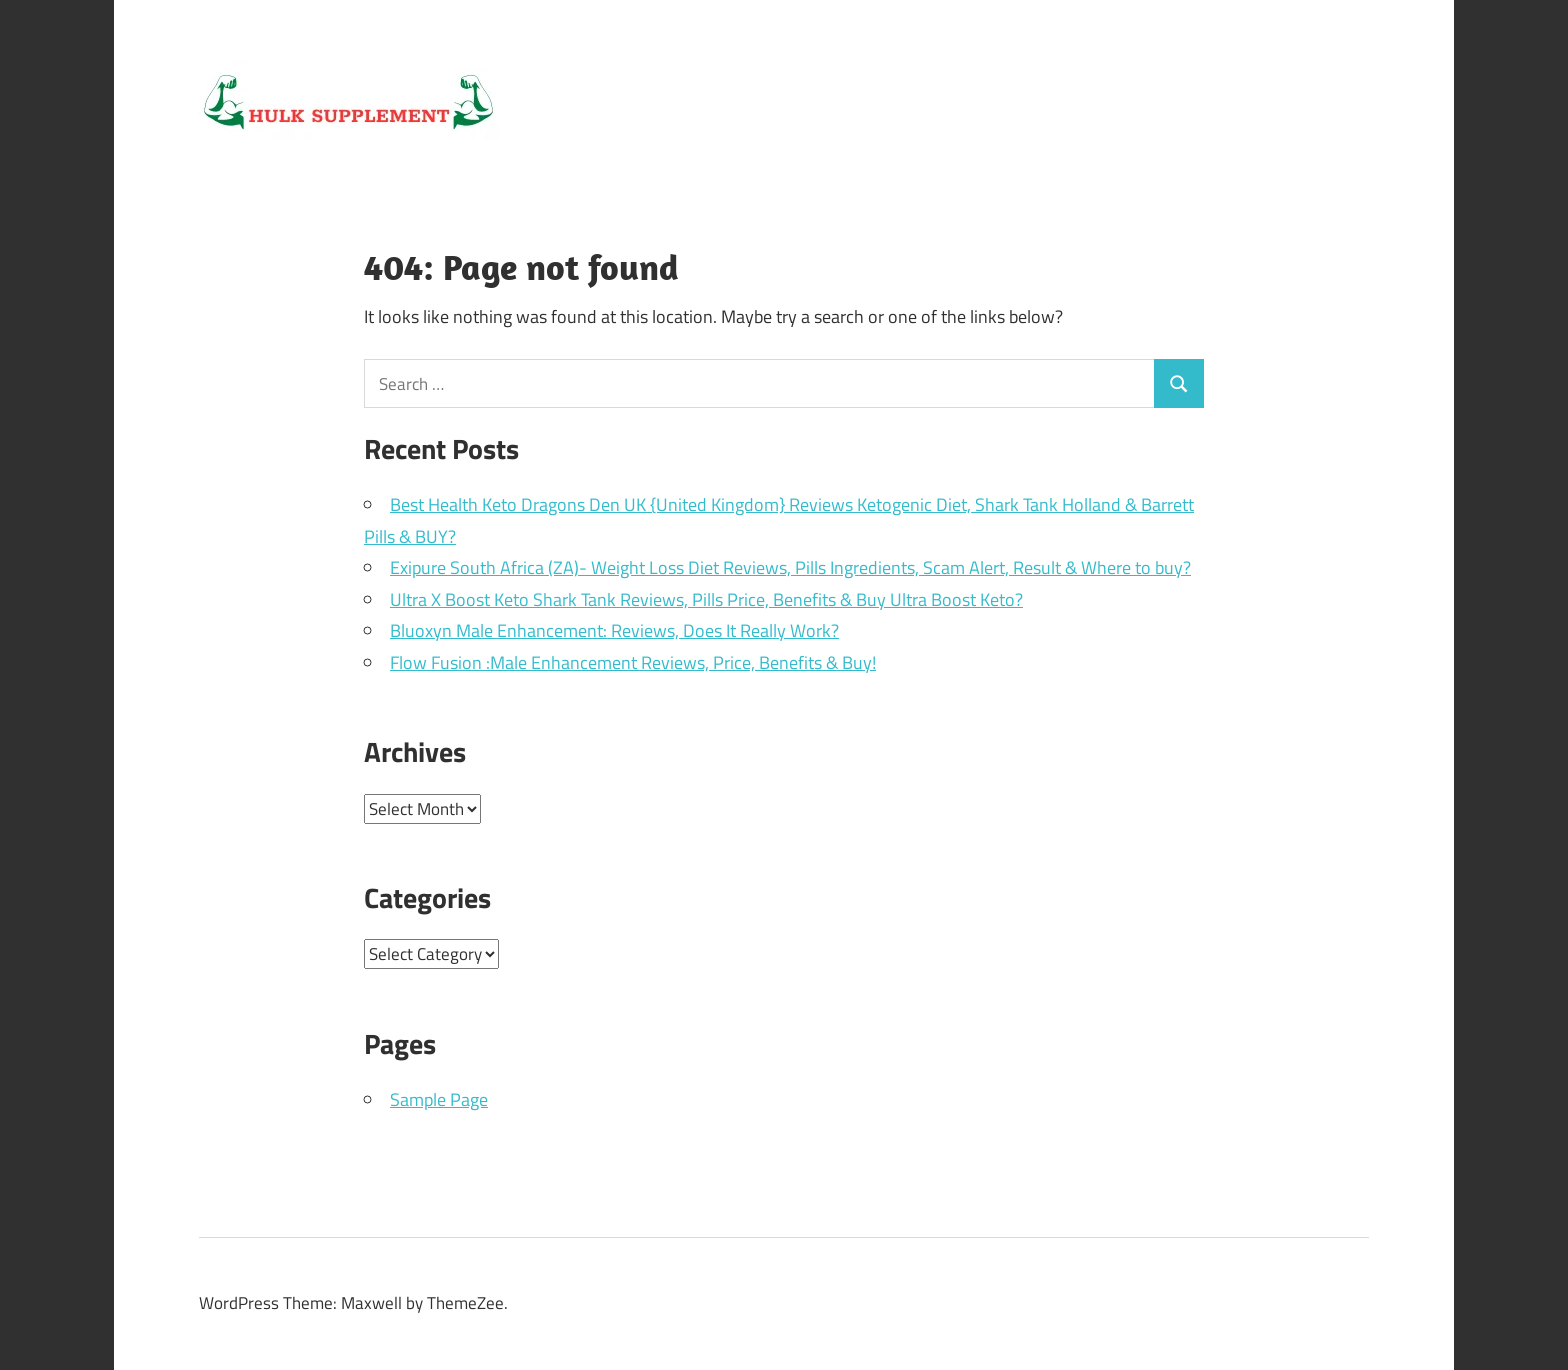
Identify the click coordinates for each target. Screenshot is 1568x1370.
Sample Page (439, 1099)
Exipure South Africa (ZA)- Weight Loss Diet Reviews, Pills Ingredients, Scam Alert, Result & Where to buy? (790, 567)
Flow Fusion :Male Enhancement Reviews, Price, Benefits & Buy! (633, 662)
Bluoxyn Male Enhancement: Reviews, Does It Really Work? (614, 630)
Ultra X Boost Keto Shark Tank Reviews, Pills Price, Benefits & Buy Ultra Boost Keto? (706, 599)
